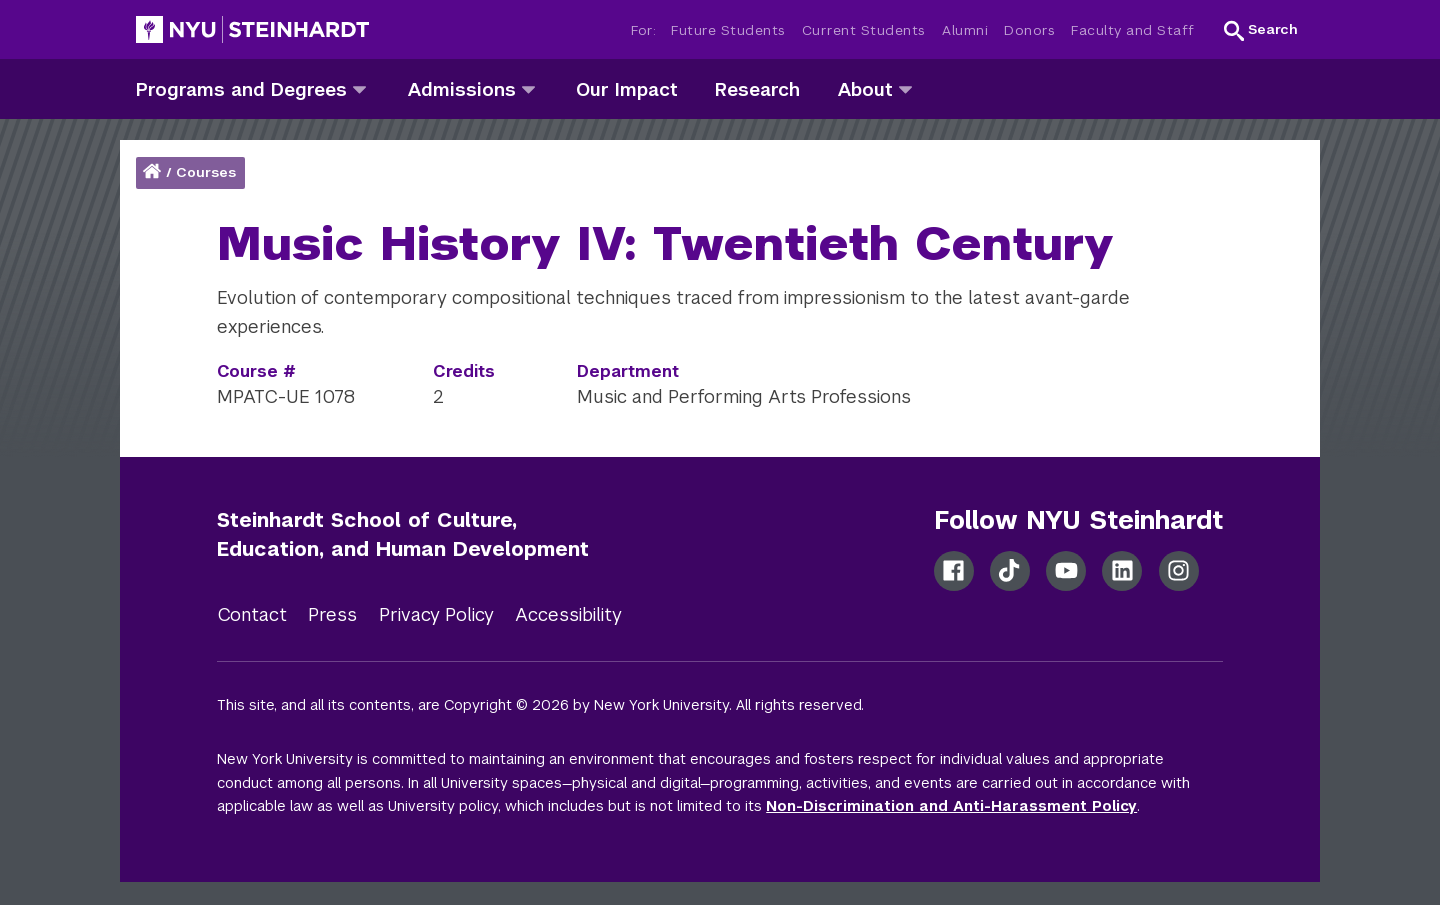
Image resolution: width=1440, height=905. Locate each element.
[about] (905, 88)
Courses (206, 172)
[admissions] (528, 88)
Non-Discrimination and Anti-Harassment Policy (951, 806)
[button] (1261, 30)
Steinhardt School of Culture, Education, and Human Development (403, 534)
